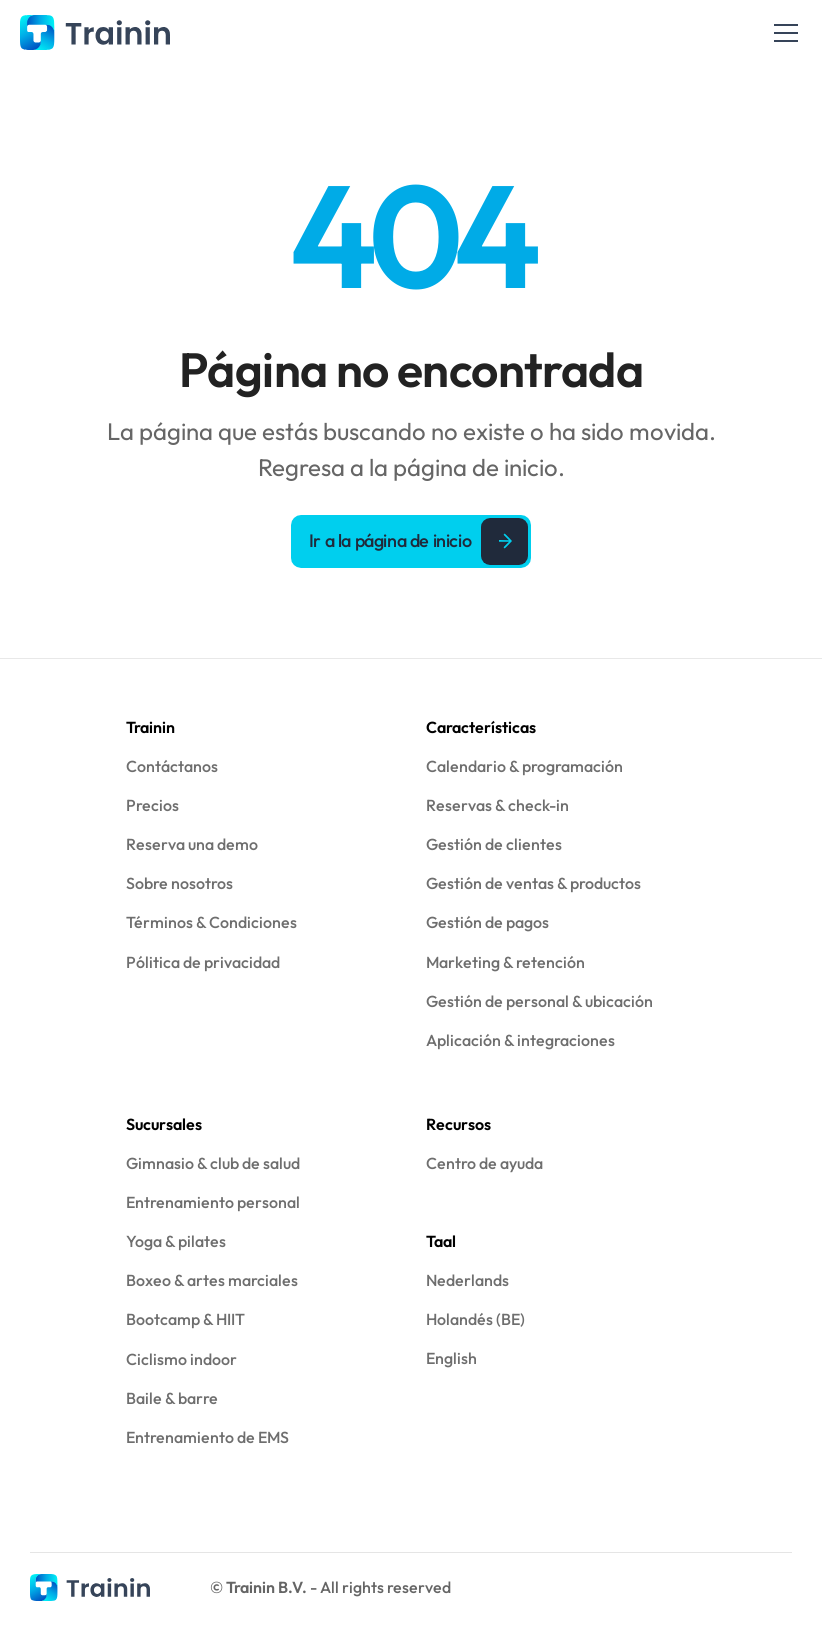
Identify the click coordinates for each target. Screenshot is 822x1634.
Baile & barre (172, 1398)
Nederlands (467, 1280)
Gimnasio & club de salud (213, 1163)
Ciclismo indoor (181, 1359)
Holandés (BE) (475, 1319)
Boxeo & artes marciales (212, 1280)
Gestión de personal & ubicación (539, 1001)
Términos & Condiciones (211, 922)
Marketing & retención (505, 962)
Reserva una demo (192, 844)
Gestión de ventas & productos (533, 883)
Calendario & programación (524, 766)
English (451, 1358)
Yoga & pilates (176, 1241)
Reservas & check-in (497, 805)
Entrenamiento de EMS (207, 1437)
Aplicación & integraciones (520, 1040)
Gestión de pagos (487, 922)
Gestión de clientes (494, 844)
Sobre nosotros (179, 883)
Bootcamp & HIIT (185, 1319)
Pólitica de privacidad (203, 962)
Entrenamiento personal (213, 1202)
